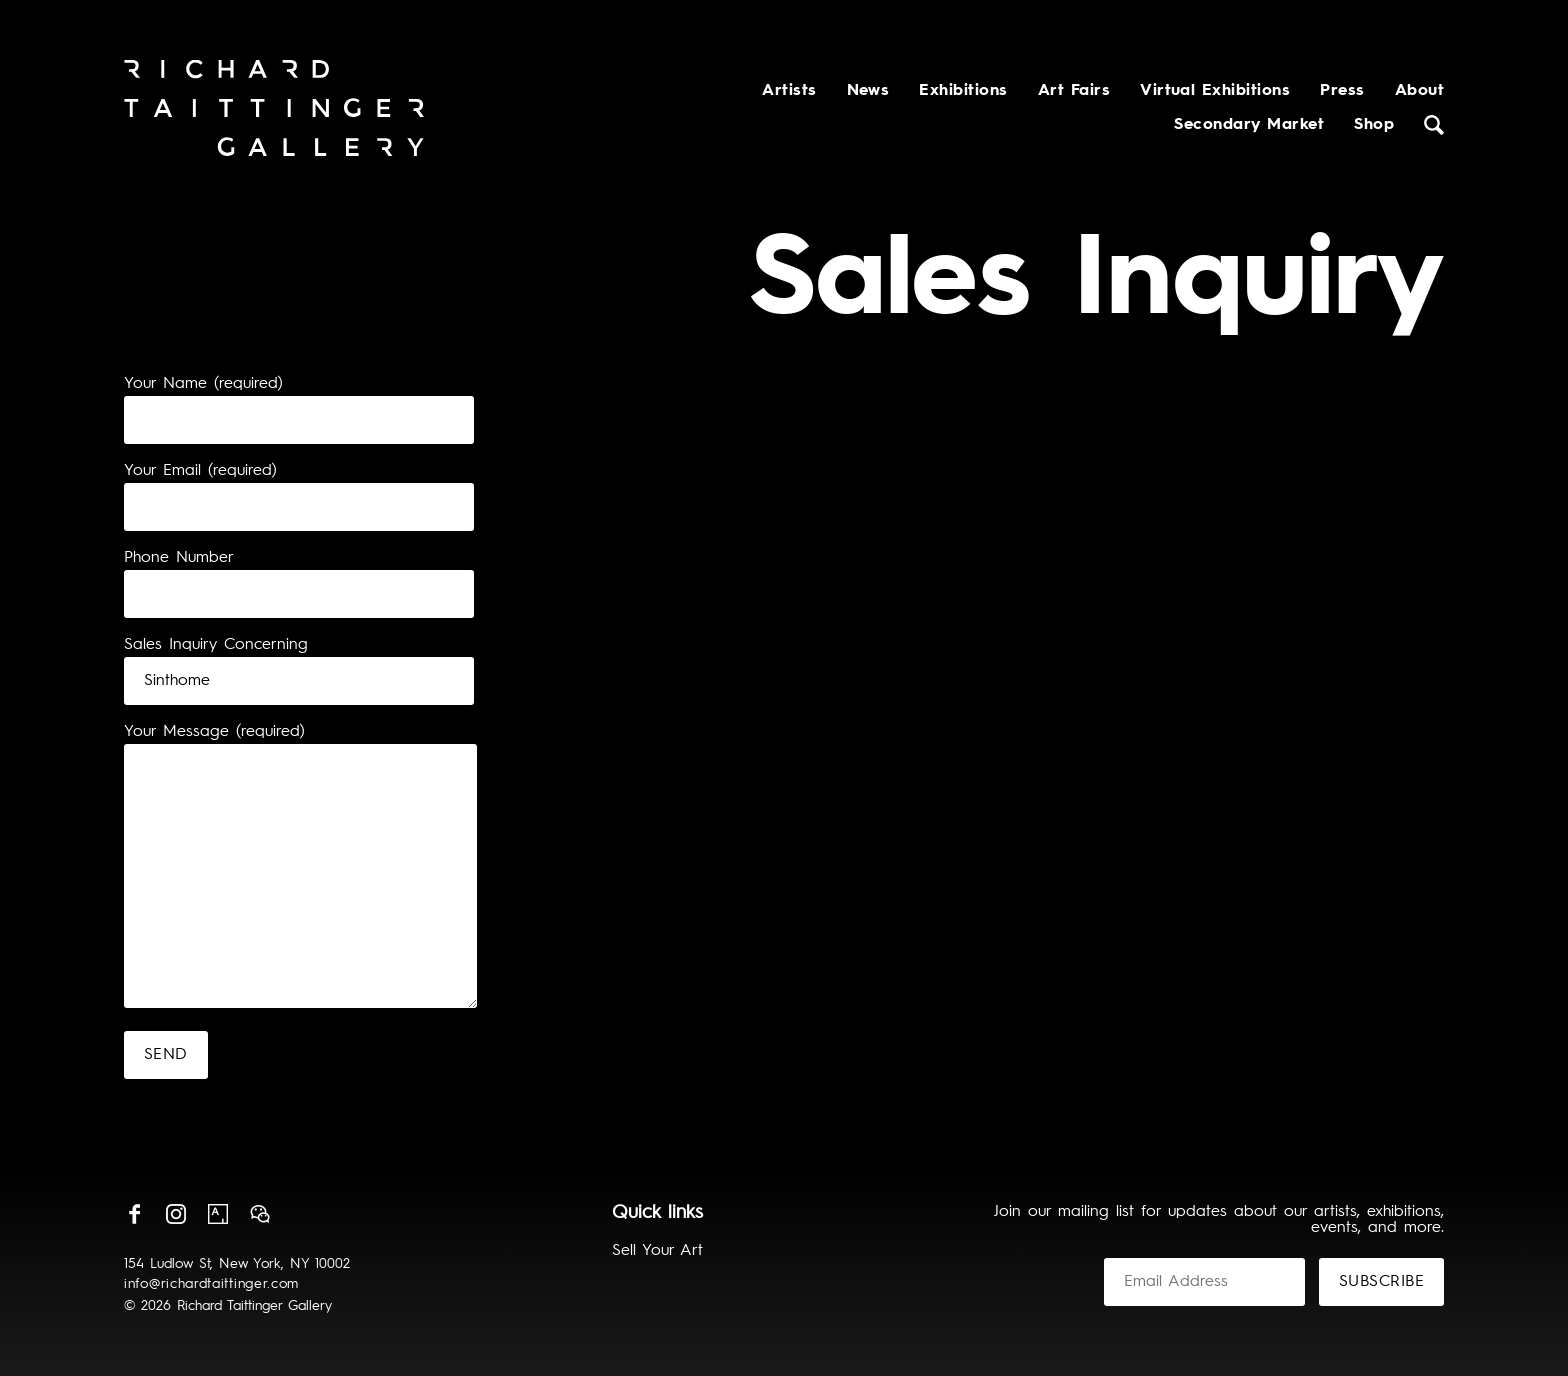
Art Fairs (1074, 91)
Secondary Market (1249, 125)
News (868, 91)
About (1419, 91)
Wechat (260, 1214)
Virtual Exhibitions (1215, 91)
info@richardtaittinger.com (211, 1284)
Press (1342, 91)
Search (1434, 125)
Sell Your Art (657, 1251)
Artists (789, 91)
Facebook (134, 1214)
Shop (1374, 125)
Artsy (218, 1214)
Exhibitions (963, 91)
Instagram (176, 1214)
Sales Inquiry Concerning (216, 645)
